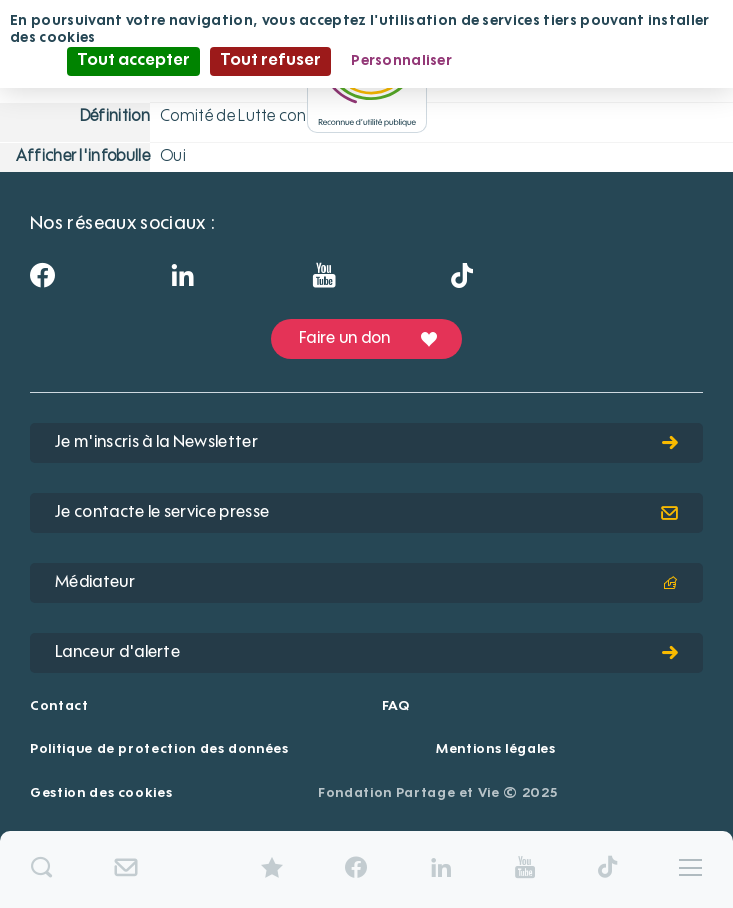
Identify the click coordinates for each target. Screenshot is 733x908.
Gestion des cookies (101, 793)
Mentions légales (495, 749)
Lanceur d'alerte (366, 653)
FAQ (396, 706)
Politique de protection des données (159, 749)
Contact (59, 706)
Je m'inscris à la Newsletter (366, 443)
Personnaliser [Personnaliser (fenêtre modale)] (401, 61)
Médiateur (366, 583)
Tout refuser (270, 61)
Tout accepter (133, 61)
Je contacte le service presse (366, 513)
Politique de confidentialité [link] (569, 61)
